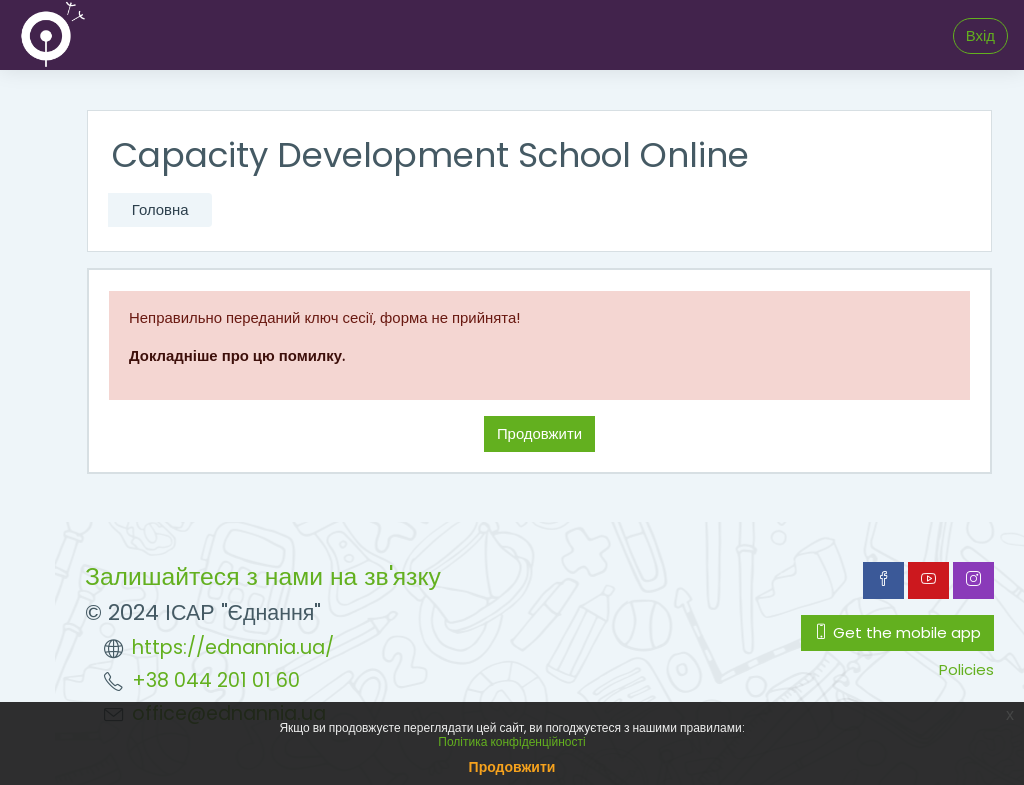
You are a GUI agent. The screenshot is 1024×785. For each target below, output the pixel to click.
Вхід (980, 35)
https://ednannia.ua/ (233, 647)
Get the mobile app (897, 632)
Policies (966, 669)
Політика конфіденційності (511, 741)
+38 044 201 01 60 (216, 680)
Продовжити (539, 433)
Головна (160, 209)
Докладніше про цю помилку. (237, 355)
